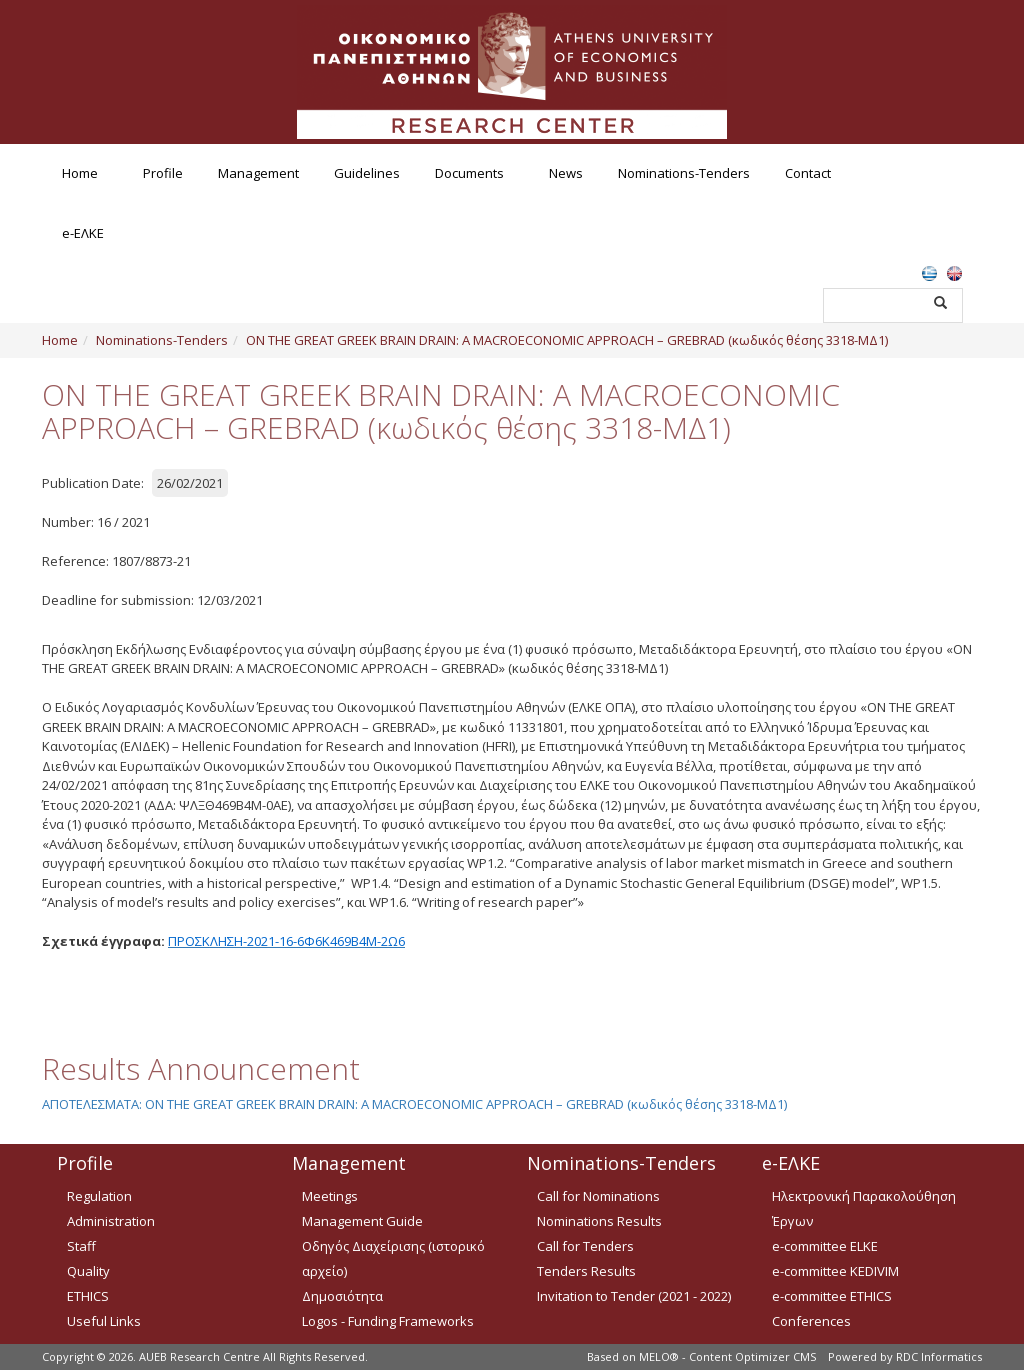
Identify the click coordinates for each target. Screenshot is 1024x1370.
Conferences (811, 1321)
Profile (163, 173)
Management (258, 173)
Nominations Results (599, 1221)
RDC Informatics (939, 1356)
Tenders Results (586, 1271)
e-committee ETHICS (832, 1296)
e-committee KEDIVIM (835, 1271)
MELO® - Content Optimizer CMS (727, 1356)
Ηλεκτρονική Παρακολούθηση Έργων (864, 1208)
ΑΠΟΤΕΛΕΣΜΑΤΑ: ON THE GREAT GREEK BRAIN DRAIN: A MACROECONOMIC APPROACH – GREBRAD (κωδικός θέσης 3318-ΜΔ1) (414, 1104)
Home (80, 173)
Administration (111, 1221)
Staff (81, 1246)
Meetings (330, 1196)
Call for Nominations (598, 1196)
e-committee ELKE (825, 1246)
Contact (808, 173)
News (566, 173)
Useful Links (104, 1321)
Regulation (99, 1196)
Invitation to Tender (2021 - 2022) (634, 1296)
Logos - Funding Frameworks (388, 1321)
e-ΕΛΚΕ (83, 233)
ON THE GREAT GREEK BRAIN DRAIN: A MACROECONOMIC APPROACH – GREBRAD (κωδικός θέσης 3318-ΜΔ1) (567, 340)
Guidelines (367, 173)
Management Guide (362, 1221)
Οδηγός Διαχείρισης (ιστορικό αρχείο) (393, 1258)
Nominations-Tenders (684, 173)
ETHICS (88, 1296)
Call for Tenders (585, 1246)
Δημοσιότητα (342, 1296)
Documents (469, 173)
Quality (88, 1271)
